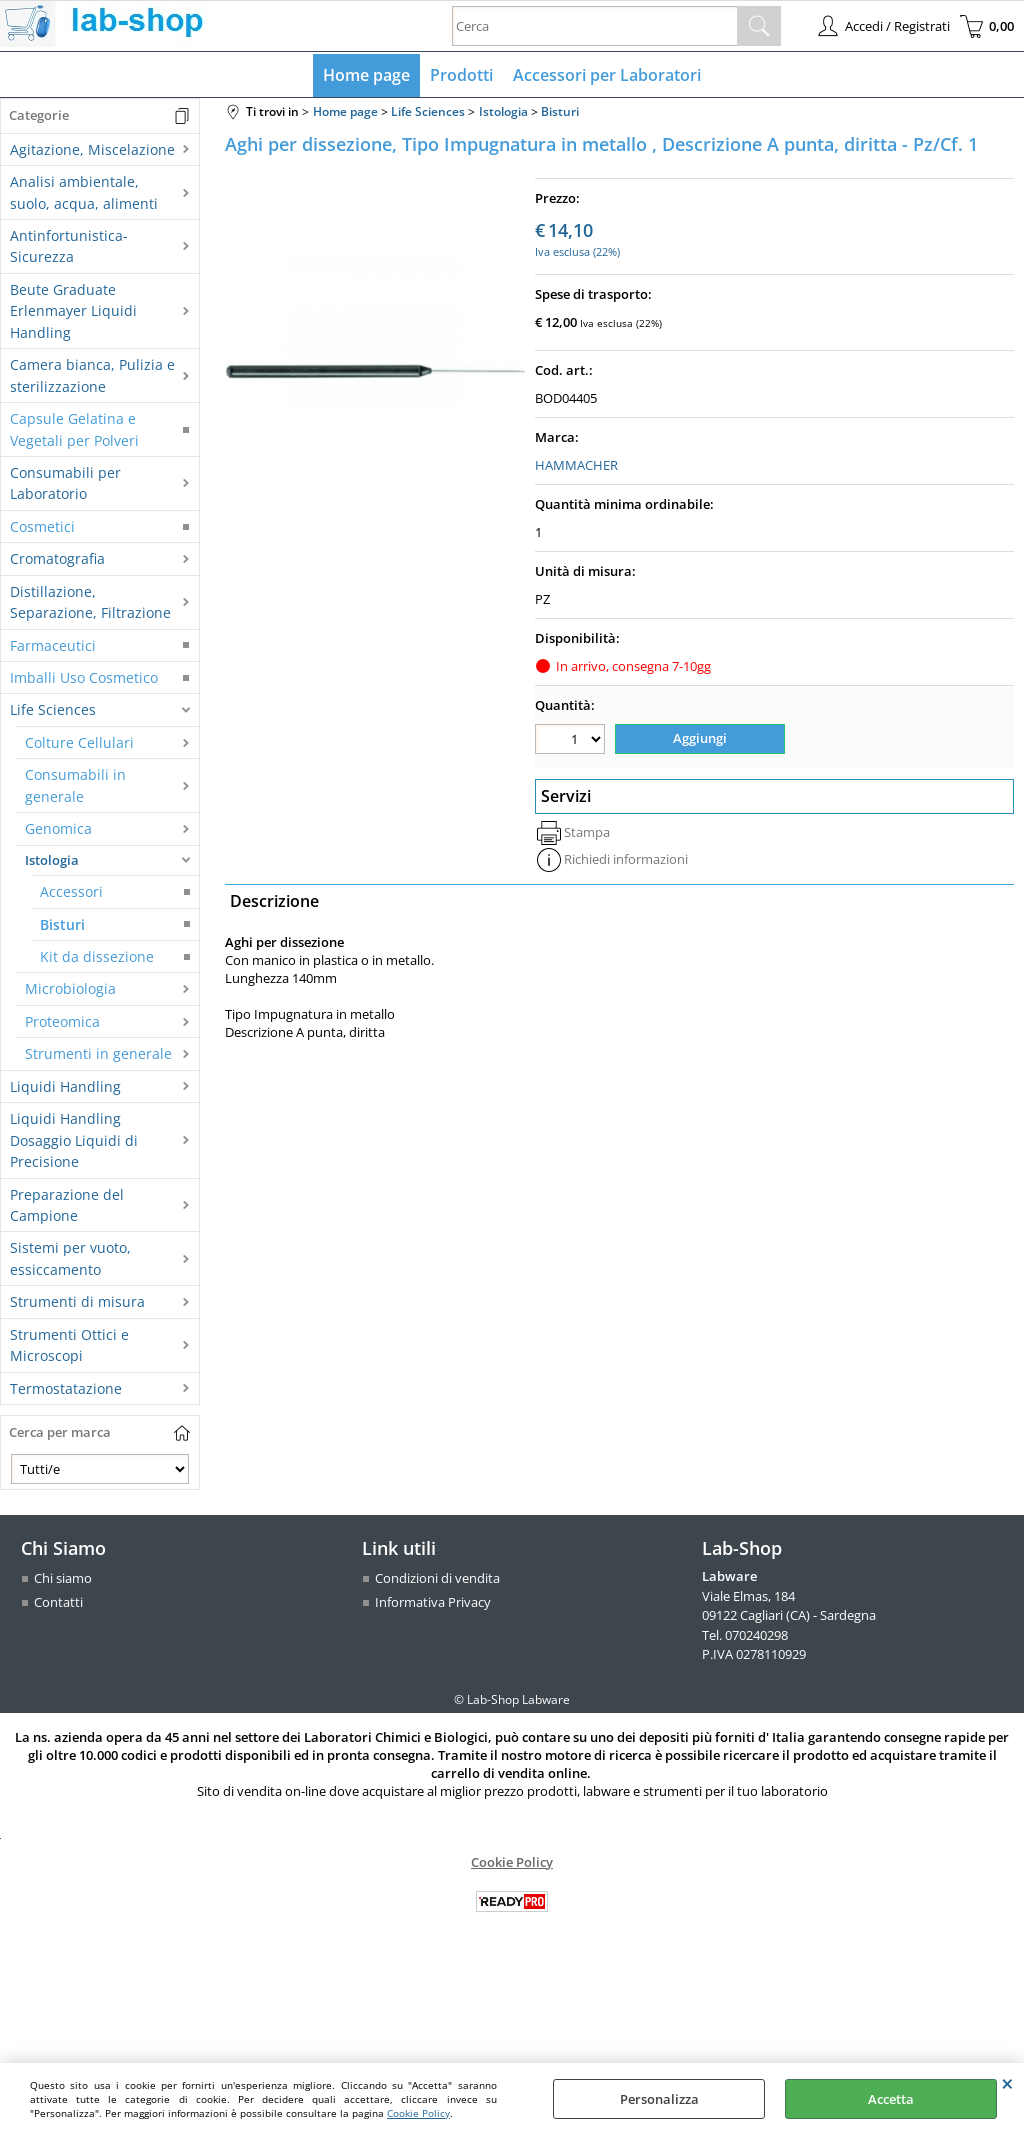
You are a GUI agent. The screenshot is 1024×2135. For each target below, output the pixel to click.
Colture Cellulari (79, 742)
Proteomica (62, 1021)
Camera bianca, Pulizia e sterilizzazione (92, 375)
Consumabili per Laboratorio (65, 483)
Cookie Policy (418, 2113)
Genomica (58, 828)
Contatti (58, 1602)
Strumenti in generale (98, 1053)
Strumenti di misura (77, 1301)
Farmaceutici (53, 645)
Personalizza (659, 2099)
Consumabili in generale (75, 785)
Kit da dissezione (97, 956)
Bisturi (62, 924)
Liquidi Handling (65, 1086)
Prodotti (461, 75)
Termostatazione (66, 1388)
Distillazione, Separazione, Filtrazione (90, 602)
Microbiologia (70, 988)
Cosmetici (42, 526)
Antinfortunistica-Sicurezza (69, 246)
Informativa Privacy (433, 1602)
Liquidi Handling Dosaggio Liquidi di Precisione (74, 1140)
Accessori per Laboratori (607, 75)
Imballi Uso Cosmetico (84, 677)
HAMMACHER (576, 465)
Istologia (52, 860)
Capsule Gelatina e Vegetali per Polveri (74, 429)
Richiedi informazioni (626, 859)
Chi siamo (63, 1578)
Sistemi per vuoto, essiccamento (70, 1258)
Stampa (587, 832)
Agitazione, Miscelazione (92, 149)
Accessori (71, 891)
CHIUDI (1007, 2083)
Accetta (891, 2099)
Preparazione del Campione (67, 1205)
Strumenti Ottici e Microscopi (69, 1345)
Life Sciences (53, 709)
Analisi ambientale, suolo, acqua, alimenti (84, 192)
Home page (366, 75)
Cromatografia (57, 558)
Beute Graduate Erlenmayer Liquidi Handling (73, 311)
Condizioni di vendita (437, 1578)
